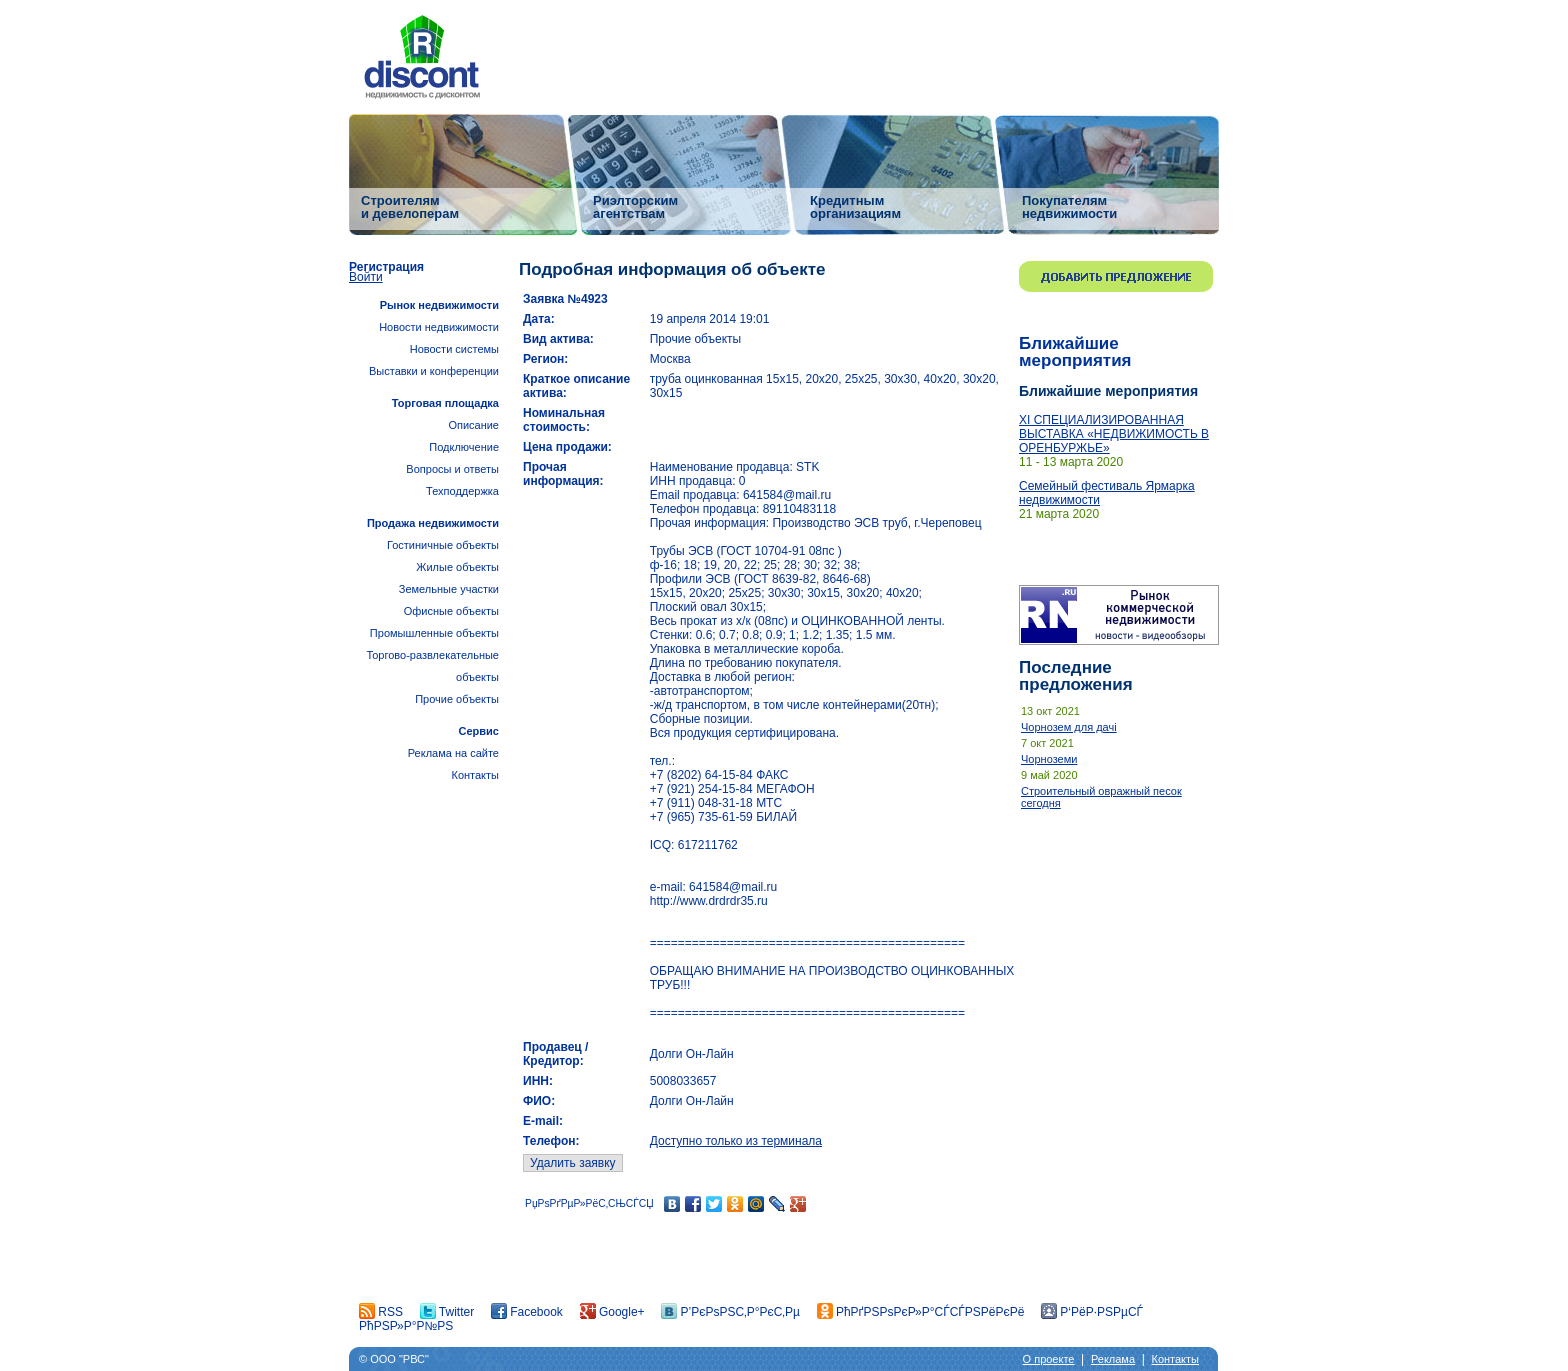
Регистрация (386, 267)
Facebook (527, 1312)
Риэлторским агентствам (635, 206)
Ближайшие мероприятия (1075, 352)
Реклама (1113, 1359)
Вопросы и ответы (452, 469)
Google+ (612, 1312)
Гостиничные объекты (443, 545)
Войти (366, 277)
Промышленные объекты (434, 633)
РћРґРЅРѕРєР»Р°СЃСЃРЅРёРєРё (921, 1312)
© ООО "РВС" (394, 1359)
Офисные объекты (451, 611)
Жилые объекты (457, 567)
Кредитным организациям (855, 206)
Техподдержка (462, 491)
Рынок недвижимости (439, 305)
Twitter (447, 1312)
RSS (381, 1312)
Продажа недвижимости (433, 523)
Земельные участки (449, 589)
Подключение (464, 447)
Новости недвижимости (439, 327)
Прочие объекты (457, 699)
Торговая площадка (445, 403)
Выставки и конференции (434, 371)
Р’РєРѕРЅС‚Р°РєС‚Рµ (730, 1312)
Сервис (479, 731)
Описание (473, 425)
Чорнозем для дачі (1069, 727)
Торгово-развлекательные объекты (432, 666)
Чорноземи (1049, 759)
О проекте (1049, 1359)
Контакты (475, 775)
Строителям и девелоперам (410, 206)
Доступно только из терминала (736, 1141)
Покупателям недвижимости (1069, 206)
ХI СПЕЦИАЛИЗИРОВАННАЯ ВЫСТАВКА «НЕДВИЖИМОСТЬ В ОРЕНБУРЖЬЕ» (1114, 434)
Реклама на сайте (453, 753)
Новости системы (454, 349)
